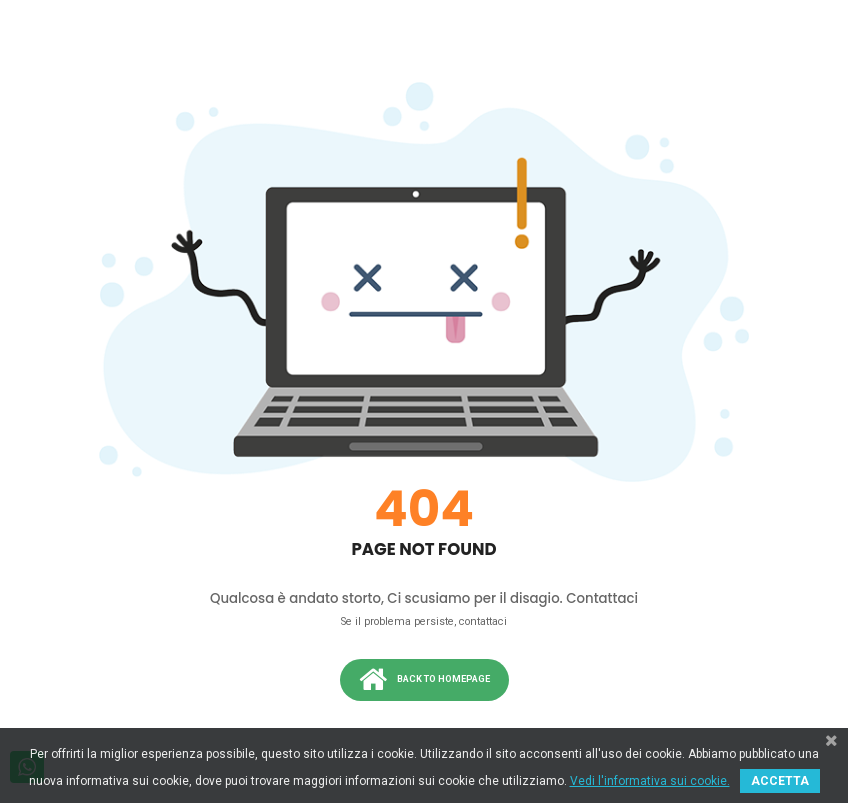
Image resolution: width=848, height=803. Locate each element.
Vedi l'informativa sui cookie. (650, 781)
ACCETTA (780, 781)
